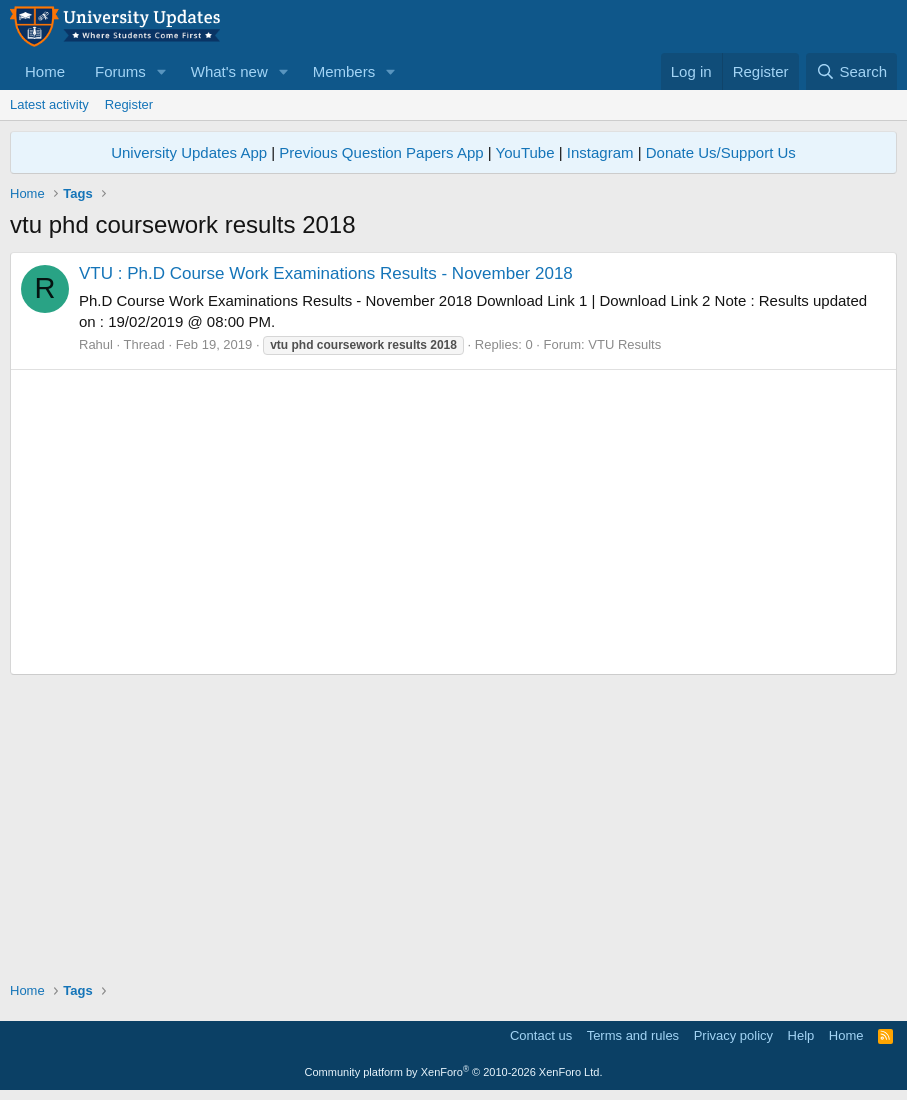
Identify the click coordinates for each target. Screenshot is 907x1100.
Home (45, 71)
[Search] (851, 71)
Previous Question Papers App (381, 152)
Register (129, 104)
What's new (229, 71)
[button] (162, 71)
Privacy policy (733, 1035)
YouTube (525, 152)
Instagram (600, 152)
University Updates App (189, 152)
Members (344, 71)
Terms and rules (633, 1035)
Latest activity (49, 104)
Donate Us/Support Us (721, 152)
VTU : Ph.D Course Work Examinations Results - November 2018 (326, 273)
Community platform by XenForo (454, 1072)
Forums (120, 71)
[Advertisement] (453, 522)
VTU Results (624, 344)
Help (801, 1035)
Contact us (541, 1035)
